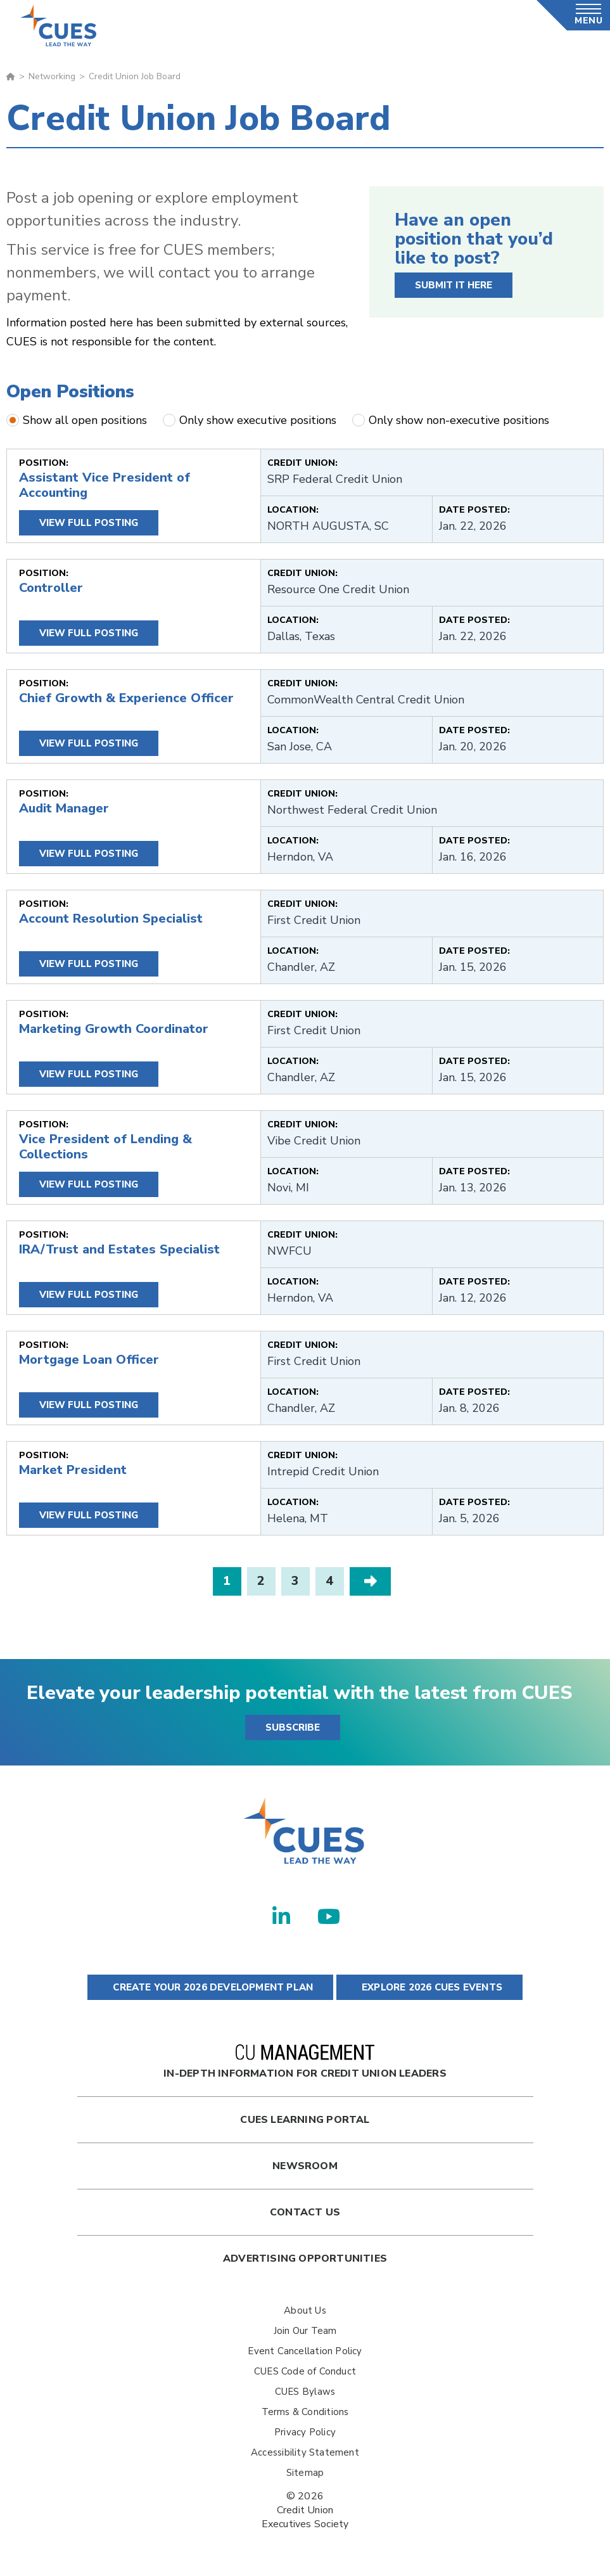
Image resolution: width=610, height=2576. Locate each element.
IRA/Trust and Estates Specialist (119, 1249)
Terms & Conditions (305, 2412)
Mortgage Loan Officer (89, 1359)
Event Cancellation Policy (305, 2351)
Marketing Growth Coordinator (113, 1028)
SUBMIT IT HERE (453, 285)
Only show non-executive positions (450, 420)
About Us (305, 2310)
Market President (73, 1469)
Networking (52, 76)
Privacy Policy (305, 2432)
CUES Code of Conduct (305, 2371)
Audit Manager (64, 808)
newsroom (305, 2166)
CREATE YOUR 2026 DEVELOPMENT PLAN (210, 1987)
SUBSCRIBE (292, 1727)
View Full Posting (88, 522)
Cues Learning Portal (304, 2120)
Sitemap (305, 2472)
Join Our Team (305, 2330)
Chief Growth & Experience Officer (126, 698)
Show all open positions (76, 420)
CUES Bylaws (305, 2391)
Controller (51, 587)
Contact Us (305, 2212)
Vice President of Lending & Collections (105, 1147)
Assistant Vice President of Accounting (104, 485)
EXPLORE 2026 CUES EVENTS (429, 1987)
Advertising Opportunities (305, 2258)
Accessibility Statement (305, 2452)
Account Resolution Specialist (111, 918)
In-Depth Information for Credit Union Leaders (304, 2062)
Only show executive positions (249, 420)
